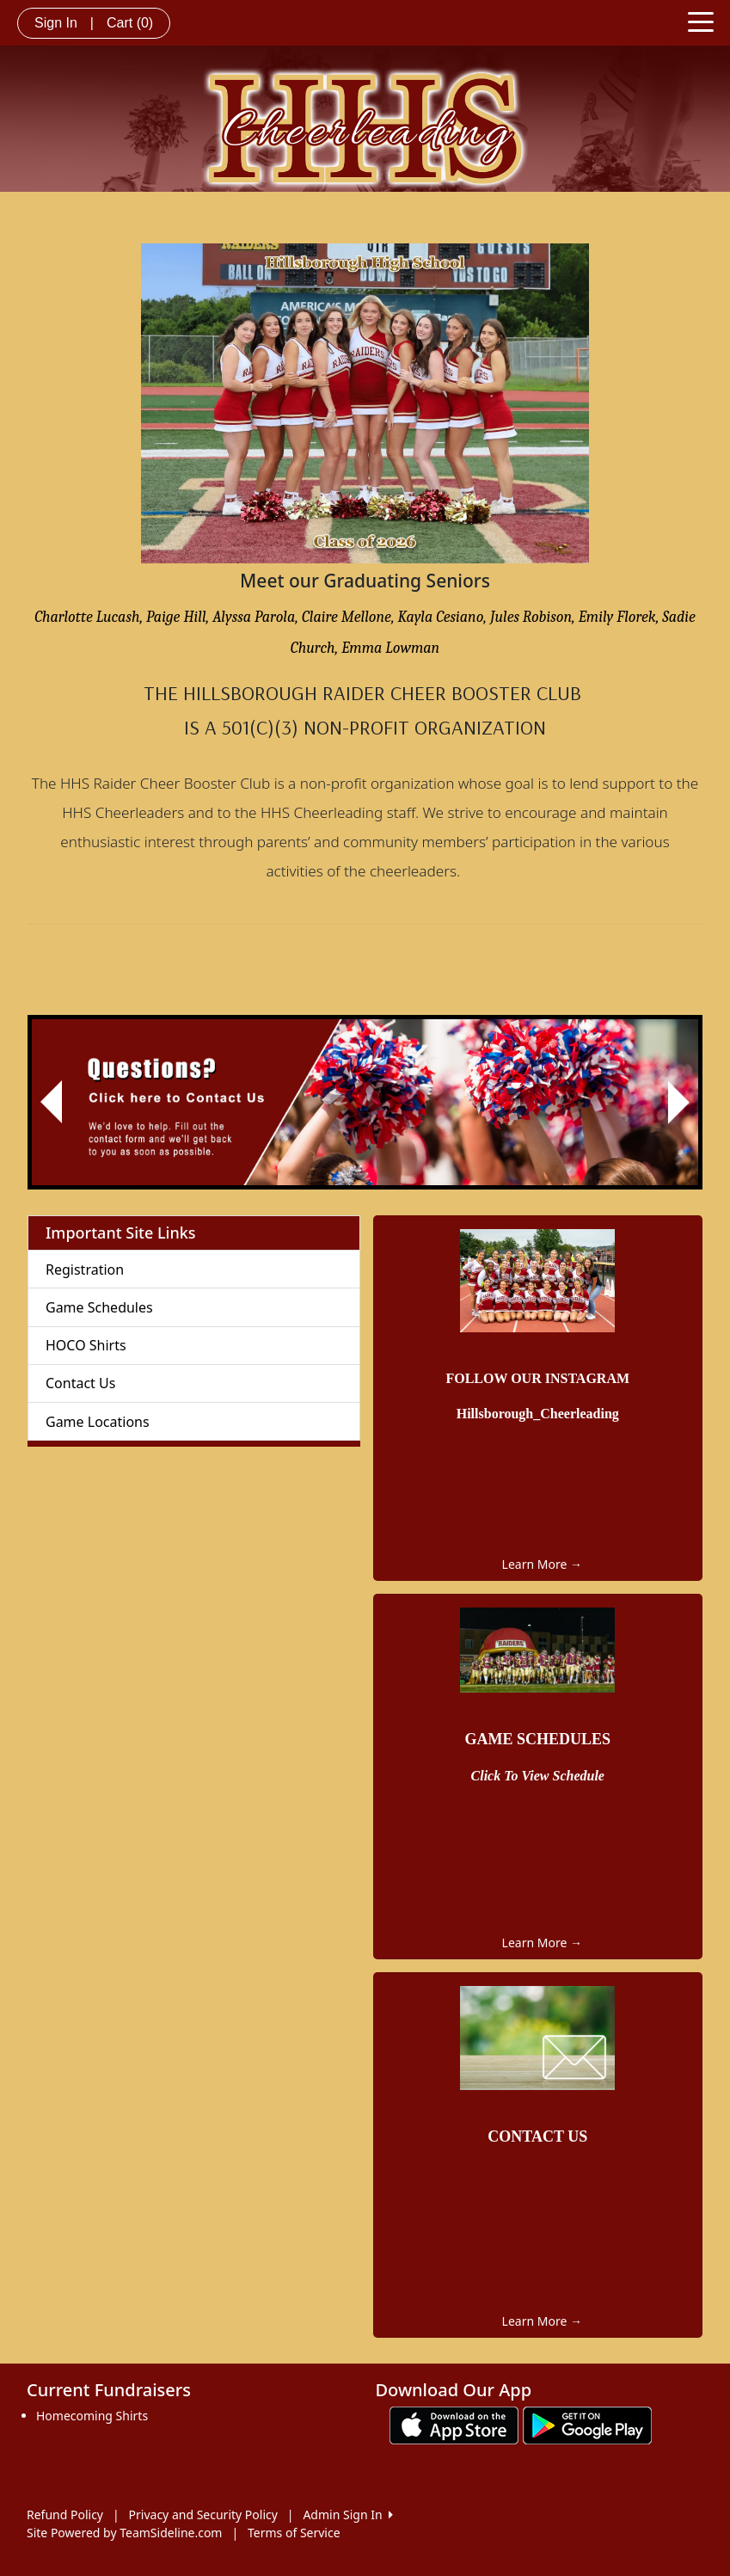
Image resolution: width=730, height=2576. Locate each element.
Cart (130, 22)
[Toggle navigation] (701, 21)
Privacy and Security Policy (203, 2514)
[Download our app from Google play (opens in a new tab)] (587, 2424)
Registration (85, 1269)
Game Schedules (99, 1307)
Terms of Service (294, 2532)
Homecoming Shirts (92, 2415)
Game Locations (98, 1421)
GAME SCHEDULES (537, 1739)
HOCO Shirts (86, 1345)
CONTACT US (537, 2136)
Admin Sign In (347, 2514)
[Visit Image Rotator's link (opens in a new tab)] (365, 1102)
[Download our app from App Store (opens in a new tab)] (454, 2424)
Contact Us (80, 1383)
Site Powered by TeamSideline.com (124, 2532)
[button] (51, 1102)
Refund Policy (65, 2514)
